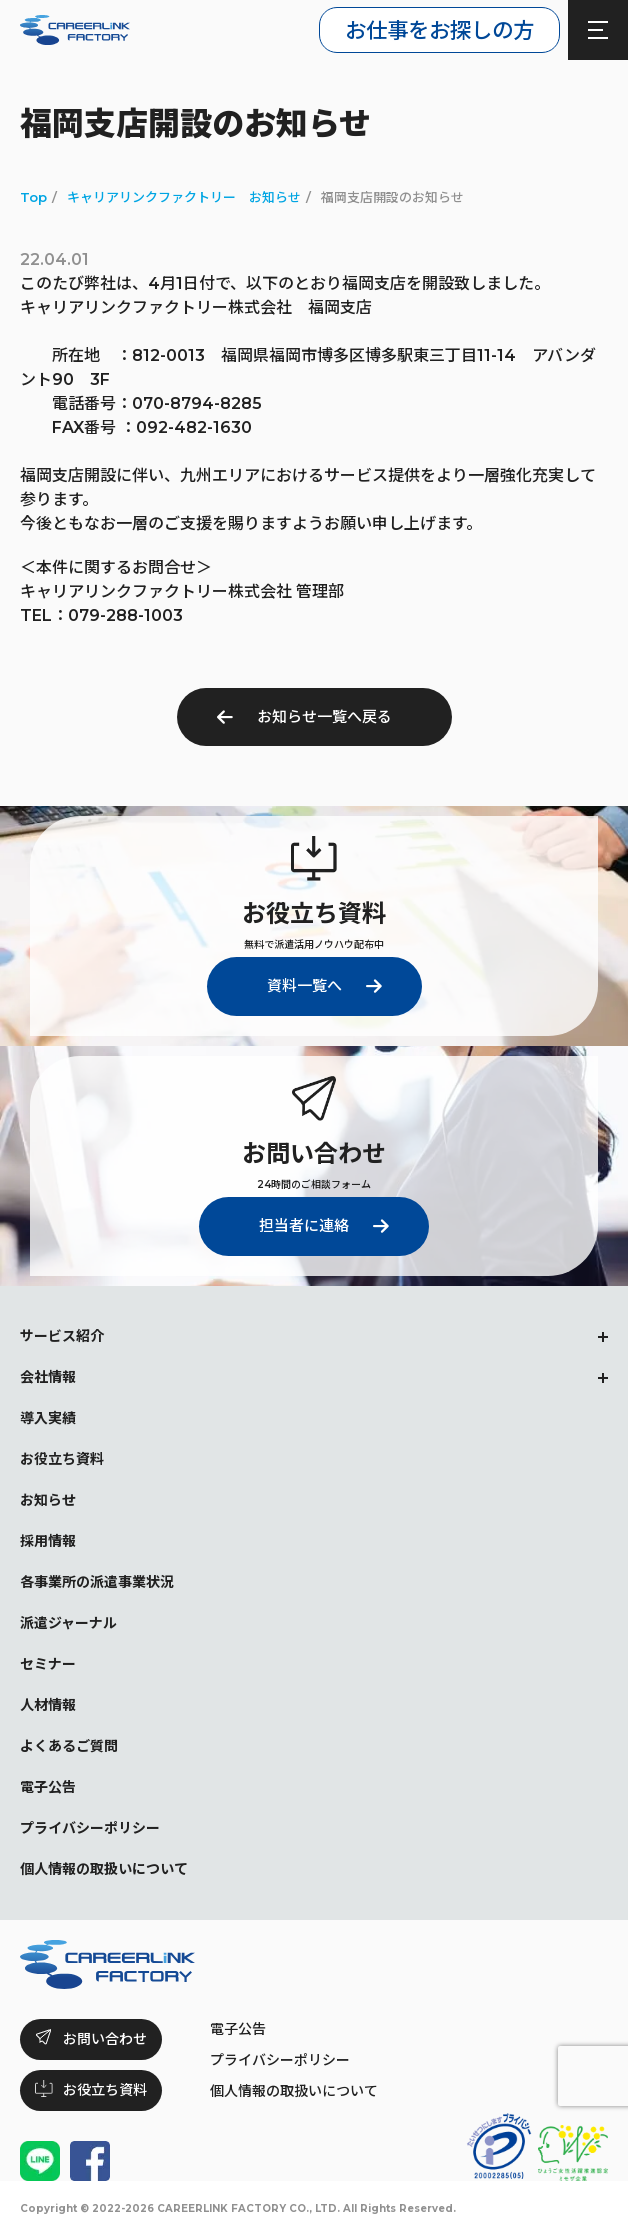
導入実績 (48, 1418)
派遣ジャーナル (68, 1623)
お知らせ (48, 1500)
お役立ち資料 (62, 1459)
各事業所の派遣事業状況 (97, 1582)
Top (33, 197)
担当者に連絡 (304, 1225)
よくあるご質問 (69, 1746)
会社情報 (48, 1377)
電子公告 (238, 2029)
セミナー (48, 1664)
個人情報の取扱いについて (294, 2091)
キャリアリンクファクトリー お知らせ (184, 197)
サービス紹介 (62, 1336)
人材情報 (48, 1705)
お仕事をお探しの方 (439, 30)
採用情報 (48, 1541)
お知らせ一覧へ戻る (324, 716)
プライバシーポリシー (280, 2060)
